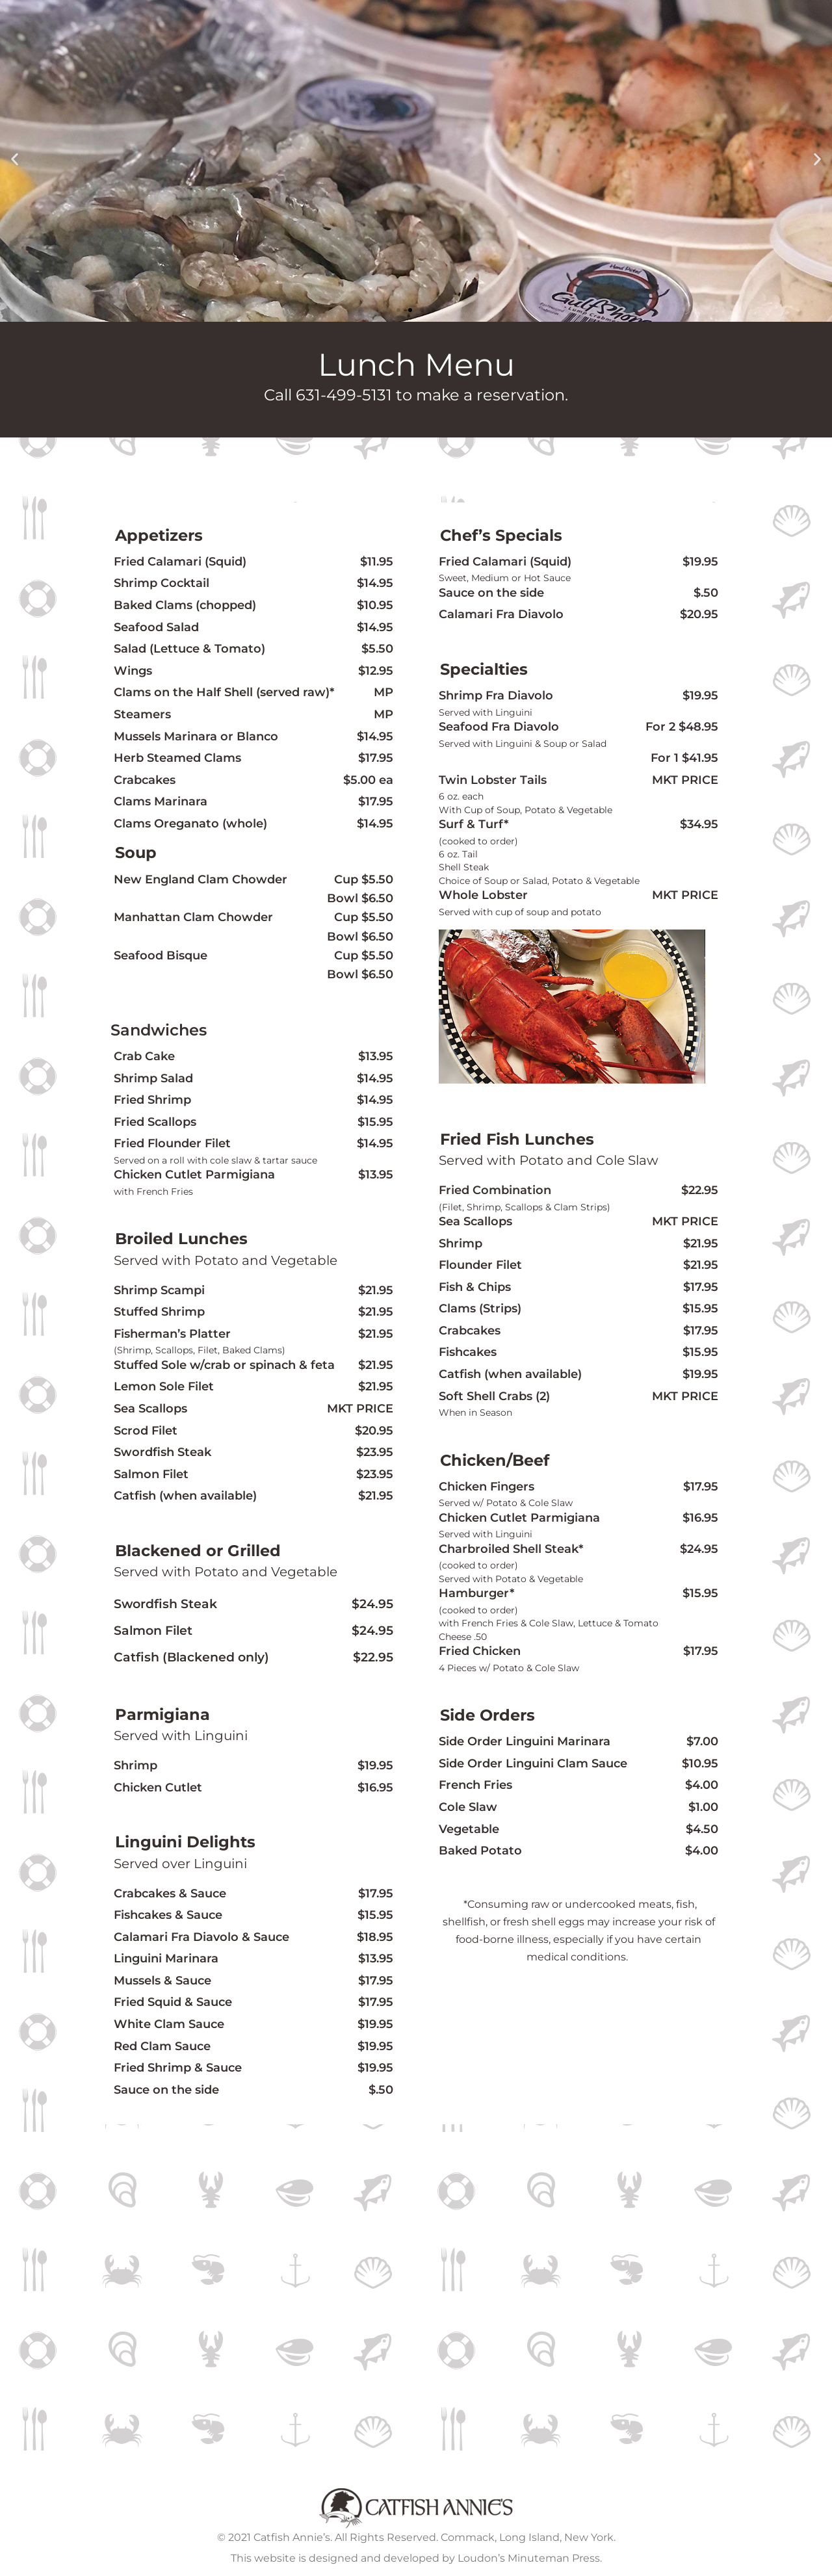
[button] (14, 159)
